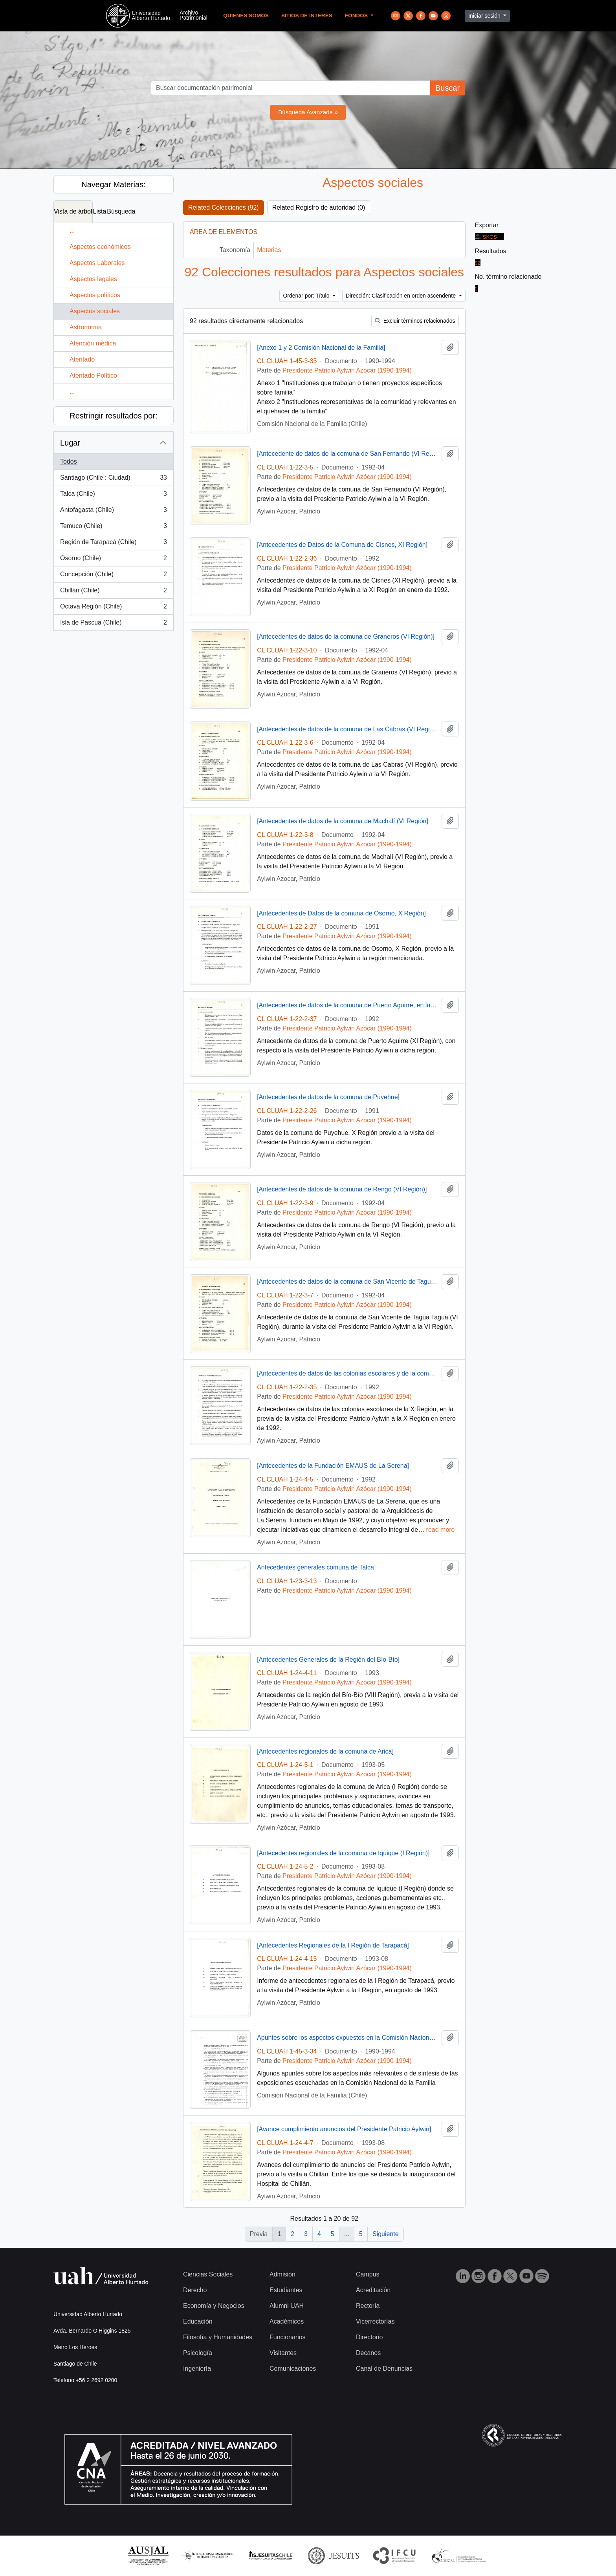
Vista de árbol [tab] (73, 211)
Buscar (447, 88)
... (72, 230)
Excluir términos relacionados (415, 321)
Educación (198, 2321)
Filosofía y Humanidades (217, 2337)
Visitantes (283, 2352)
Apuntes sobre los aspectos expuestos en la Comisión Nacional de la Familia (347, 2037)
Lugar (70, 442)
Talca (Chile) (113, 495)
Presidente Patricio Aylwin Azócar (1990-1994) (347, 370)
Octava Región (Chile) (113, 608)
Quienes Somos (246, 15)
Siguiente (385, 2234)
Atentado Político (93, 375)
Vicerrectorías (375, 2321)
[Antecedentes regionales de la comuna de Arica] (325, 1751)
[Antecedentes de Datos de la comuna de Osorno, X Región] (341, 913)
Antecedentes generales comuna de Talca (315, 1567)
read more (440, 1529)
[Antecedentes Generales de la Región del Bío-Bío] (328, 1659)
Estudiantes (286, 2290)
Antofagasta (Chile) (113, 511)
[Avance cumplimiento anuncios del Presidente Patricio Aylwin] (344, 2129)
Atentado (82, 359)
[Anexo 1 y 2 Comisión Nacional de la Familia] (321, 347)
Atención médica (93, 343)
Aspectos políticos (95, 295)
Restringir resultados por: (113, 415)
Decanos (368, 2352)
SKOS (486, 237)
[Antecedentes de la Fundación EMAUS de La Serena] (333, 1465)
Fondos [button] (357, 15)
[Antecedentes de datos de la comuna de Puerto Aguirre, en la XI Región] (347, 1005)
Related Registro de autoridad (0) (318, 207)
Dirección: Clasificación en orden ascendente (401, 295)
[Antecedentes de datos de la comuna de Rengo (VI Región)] (342, 1189)
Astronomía (86, 327)
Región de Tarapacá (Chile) (113, 543)
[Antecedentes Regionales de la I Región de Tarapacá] (333, 1945)
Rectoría (368, 2305)
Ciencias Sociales (208, 2274)
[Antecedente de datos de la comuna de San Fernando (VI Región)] (347, 453)
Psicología (197, 2352)
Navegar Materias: (113, 184)
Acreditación (373, 2290)
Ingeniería (197, 2368)
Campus (368, 2274)
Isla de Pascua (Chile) (113, 624)
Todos (68, 461)
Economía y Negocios (213, 2305)
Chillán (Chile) (113, 592)
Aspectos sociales (95, 311)
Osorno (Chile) (113, 560)
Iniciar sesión (485, 16)
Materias (269, 250)
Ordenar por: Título (307, 295)
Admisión (282, 2274)
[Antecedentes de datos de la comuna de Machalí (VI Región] (342, 821)
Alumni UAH (287, 2305)
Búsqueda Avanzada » (308, 112)
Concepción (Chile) (113, 576)
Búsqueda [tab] (121, 211)
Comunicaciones (293, 2368)
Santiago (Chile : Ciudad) (113, 479)
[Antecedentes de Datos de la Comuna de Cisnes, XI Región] (342, 544)
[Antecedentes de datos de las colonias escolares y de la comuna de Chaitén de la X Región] (347, 1373)
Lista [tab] (99, 211)
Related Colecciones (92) (223, 207)
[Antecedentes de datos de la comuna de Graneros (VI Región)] (345, 636)
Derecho (195, 2290)
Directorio (369, 2337)
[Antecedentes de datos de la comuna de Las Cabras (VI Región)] (347, 729)
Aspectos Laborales (97, 262)
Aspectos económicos (100, 246)
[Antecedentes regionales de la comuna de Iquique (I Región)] (343, 1853)
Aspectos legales (93, 279)
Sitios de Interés (306, 15)
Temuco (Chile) (113, 527)
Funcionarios (288, 2337)
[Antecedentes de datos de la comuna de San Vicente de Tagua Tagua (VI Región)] (347, 1281)
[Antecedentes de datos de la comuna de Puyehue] (328, 1097)
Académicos (287, 2321)
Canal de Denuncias (384, 2368)
